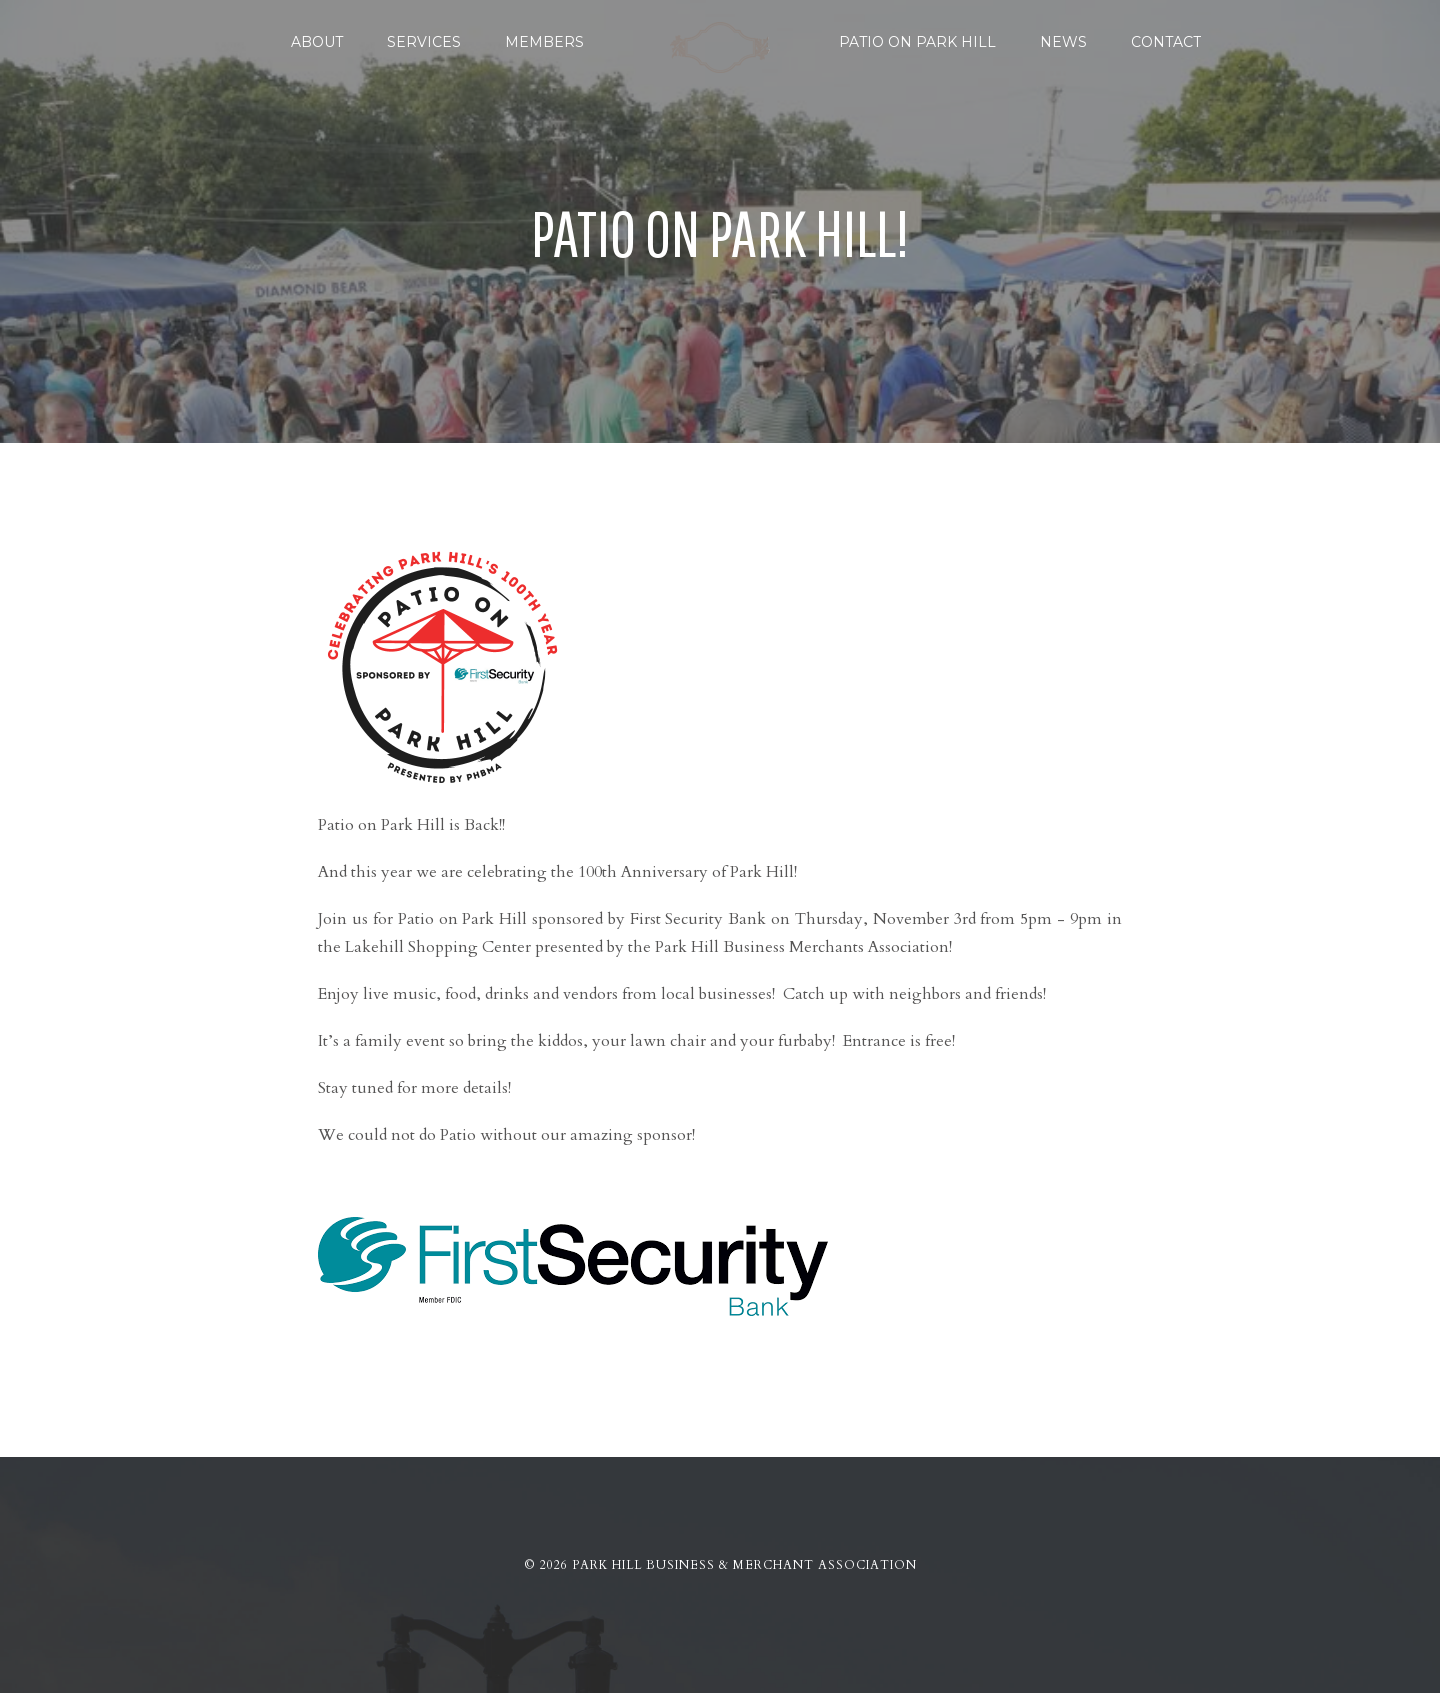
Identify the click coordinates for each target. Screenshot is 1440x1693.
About (317, 42)
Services (424, 42)
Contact (1166, 42)
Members (544, 42)
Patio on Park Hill (917, 42)
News (1063, 42)
